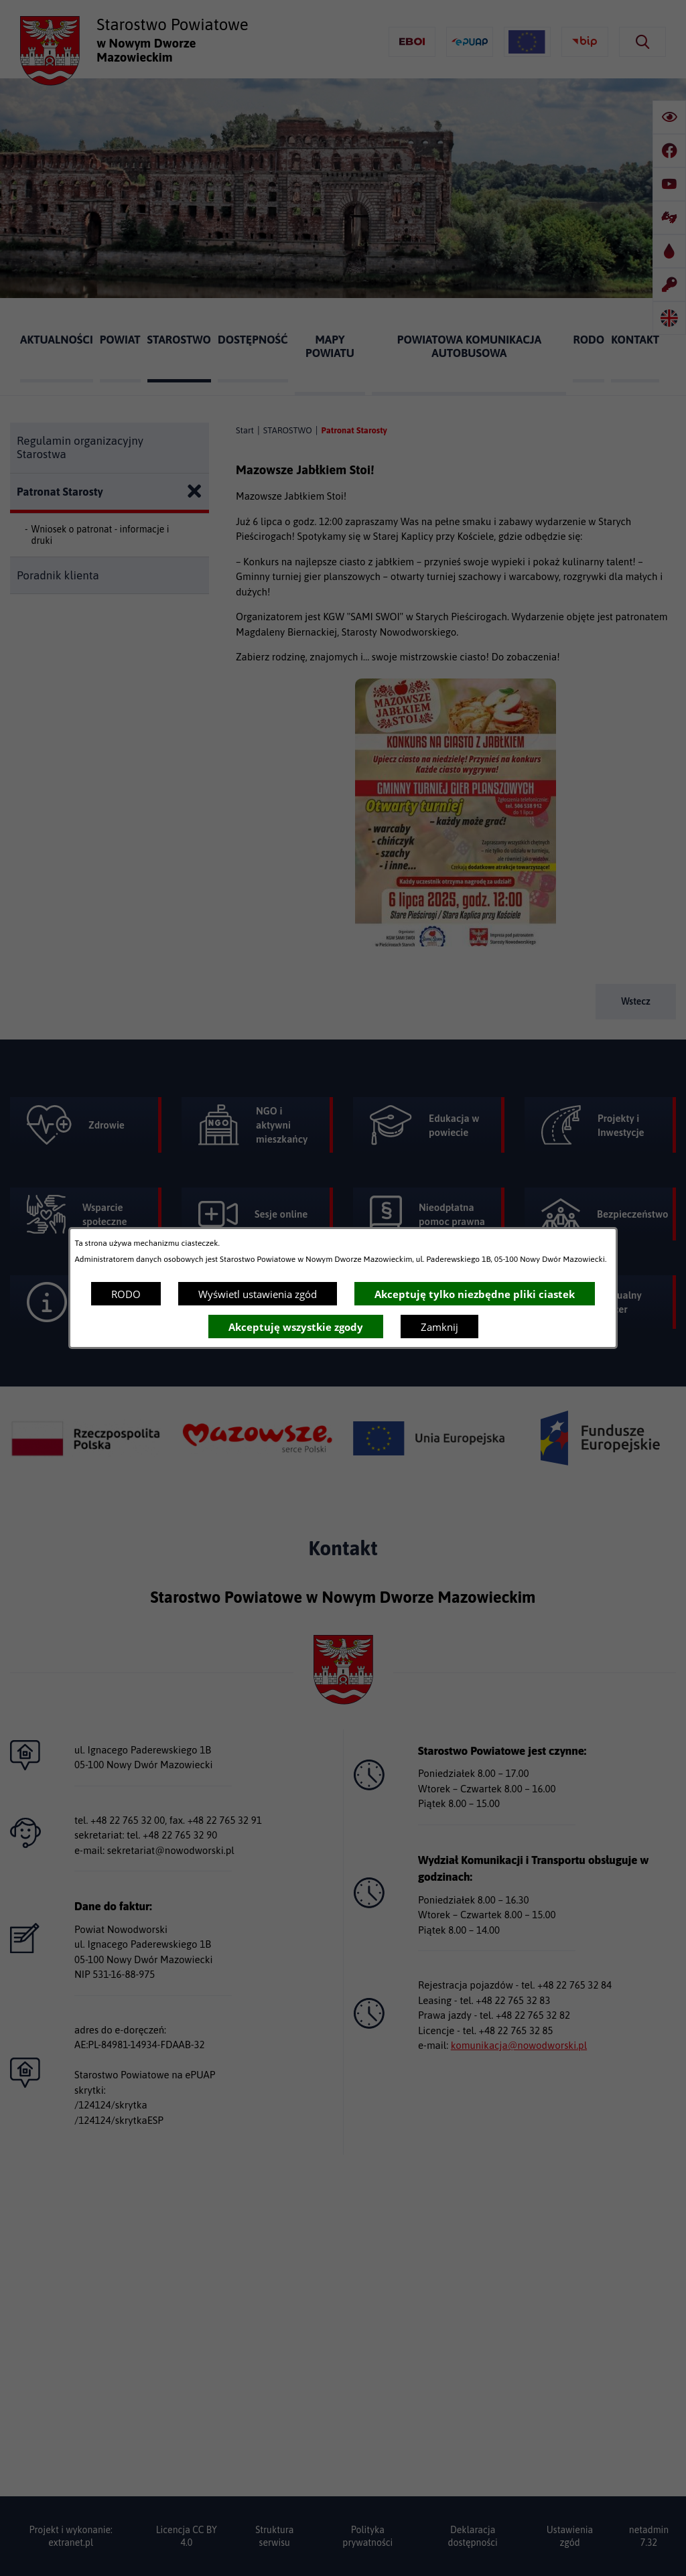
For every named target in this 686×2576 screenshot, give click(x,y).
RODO (126, 1294)
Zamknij (439, 1327)
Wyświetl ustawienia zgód (257, 1294)
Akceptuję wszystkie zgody (295, 1327)
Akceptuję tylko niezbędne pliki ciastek (474, 1294)
